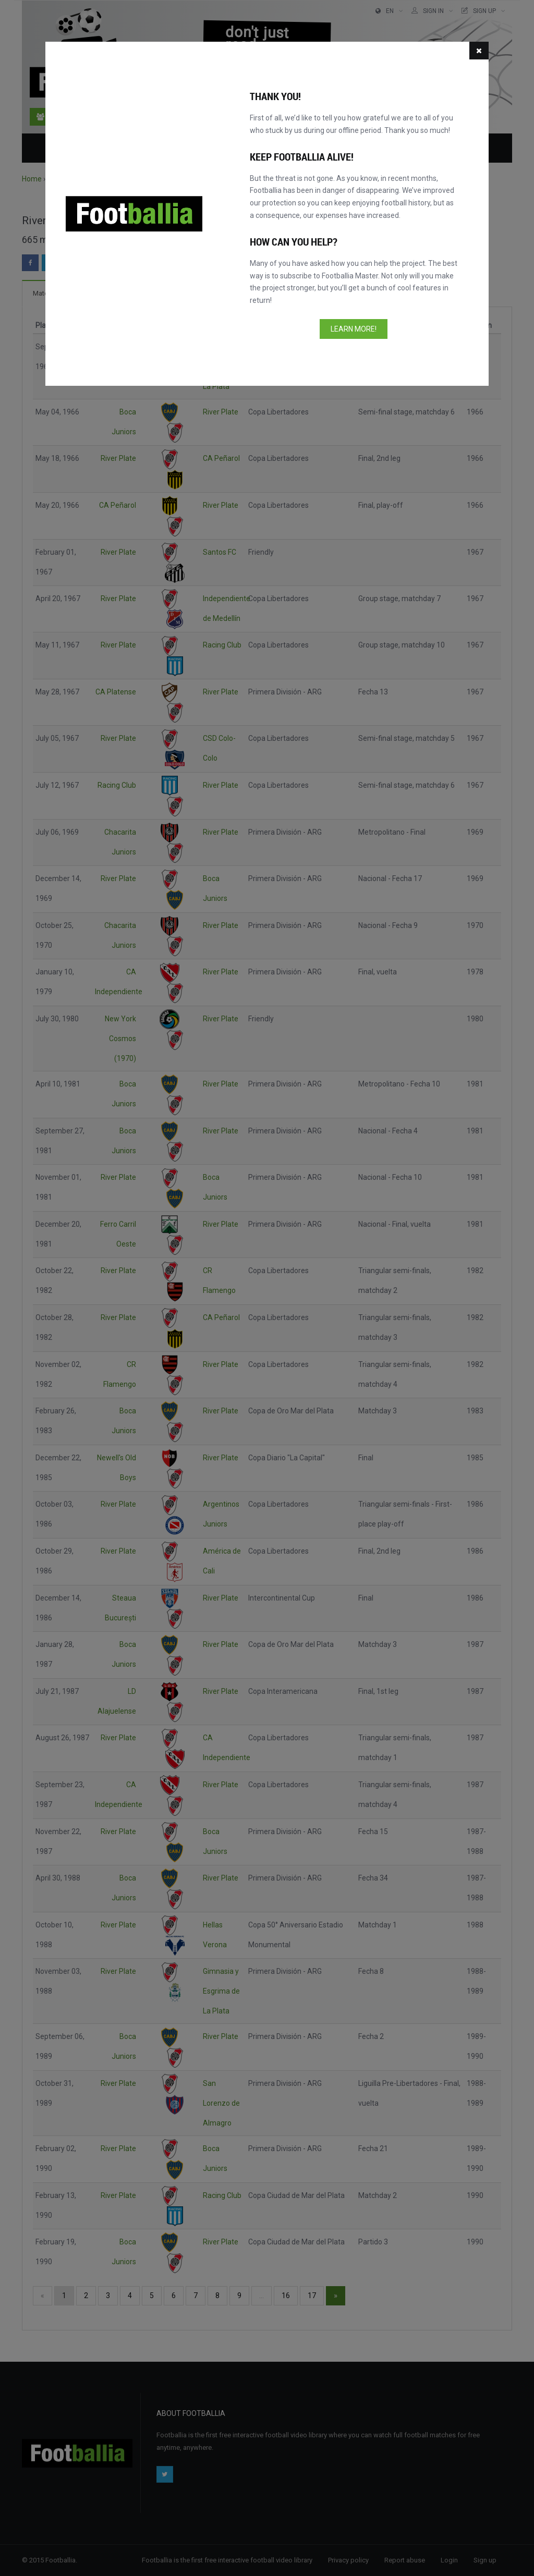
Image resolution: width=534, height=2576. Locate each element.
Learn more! (354, 329)
